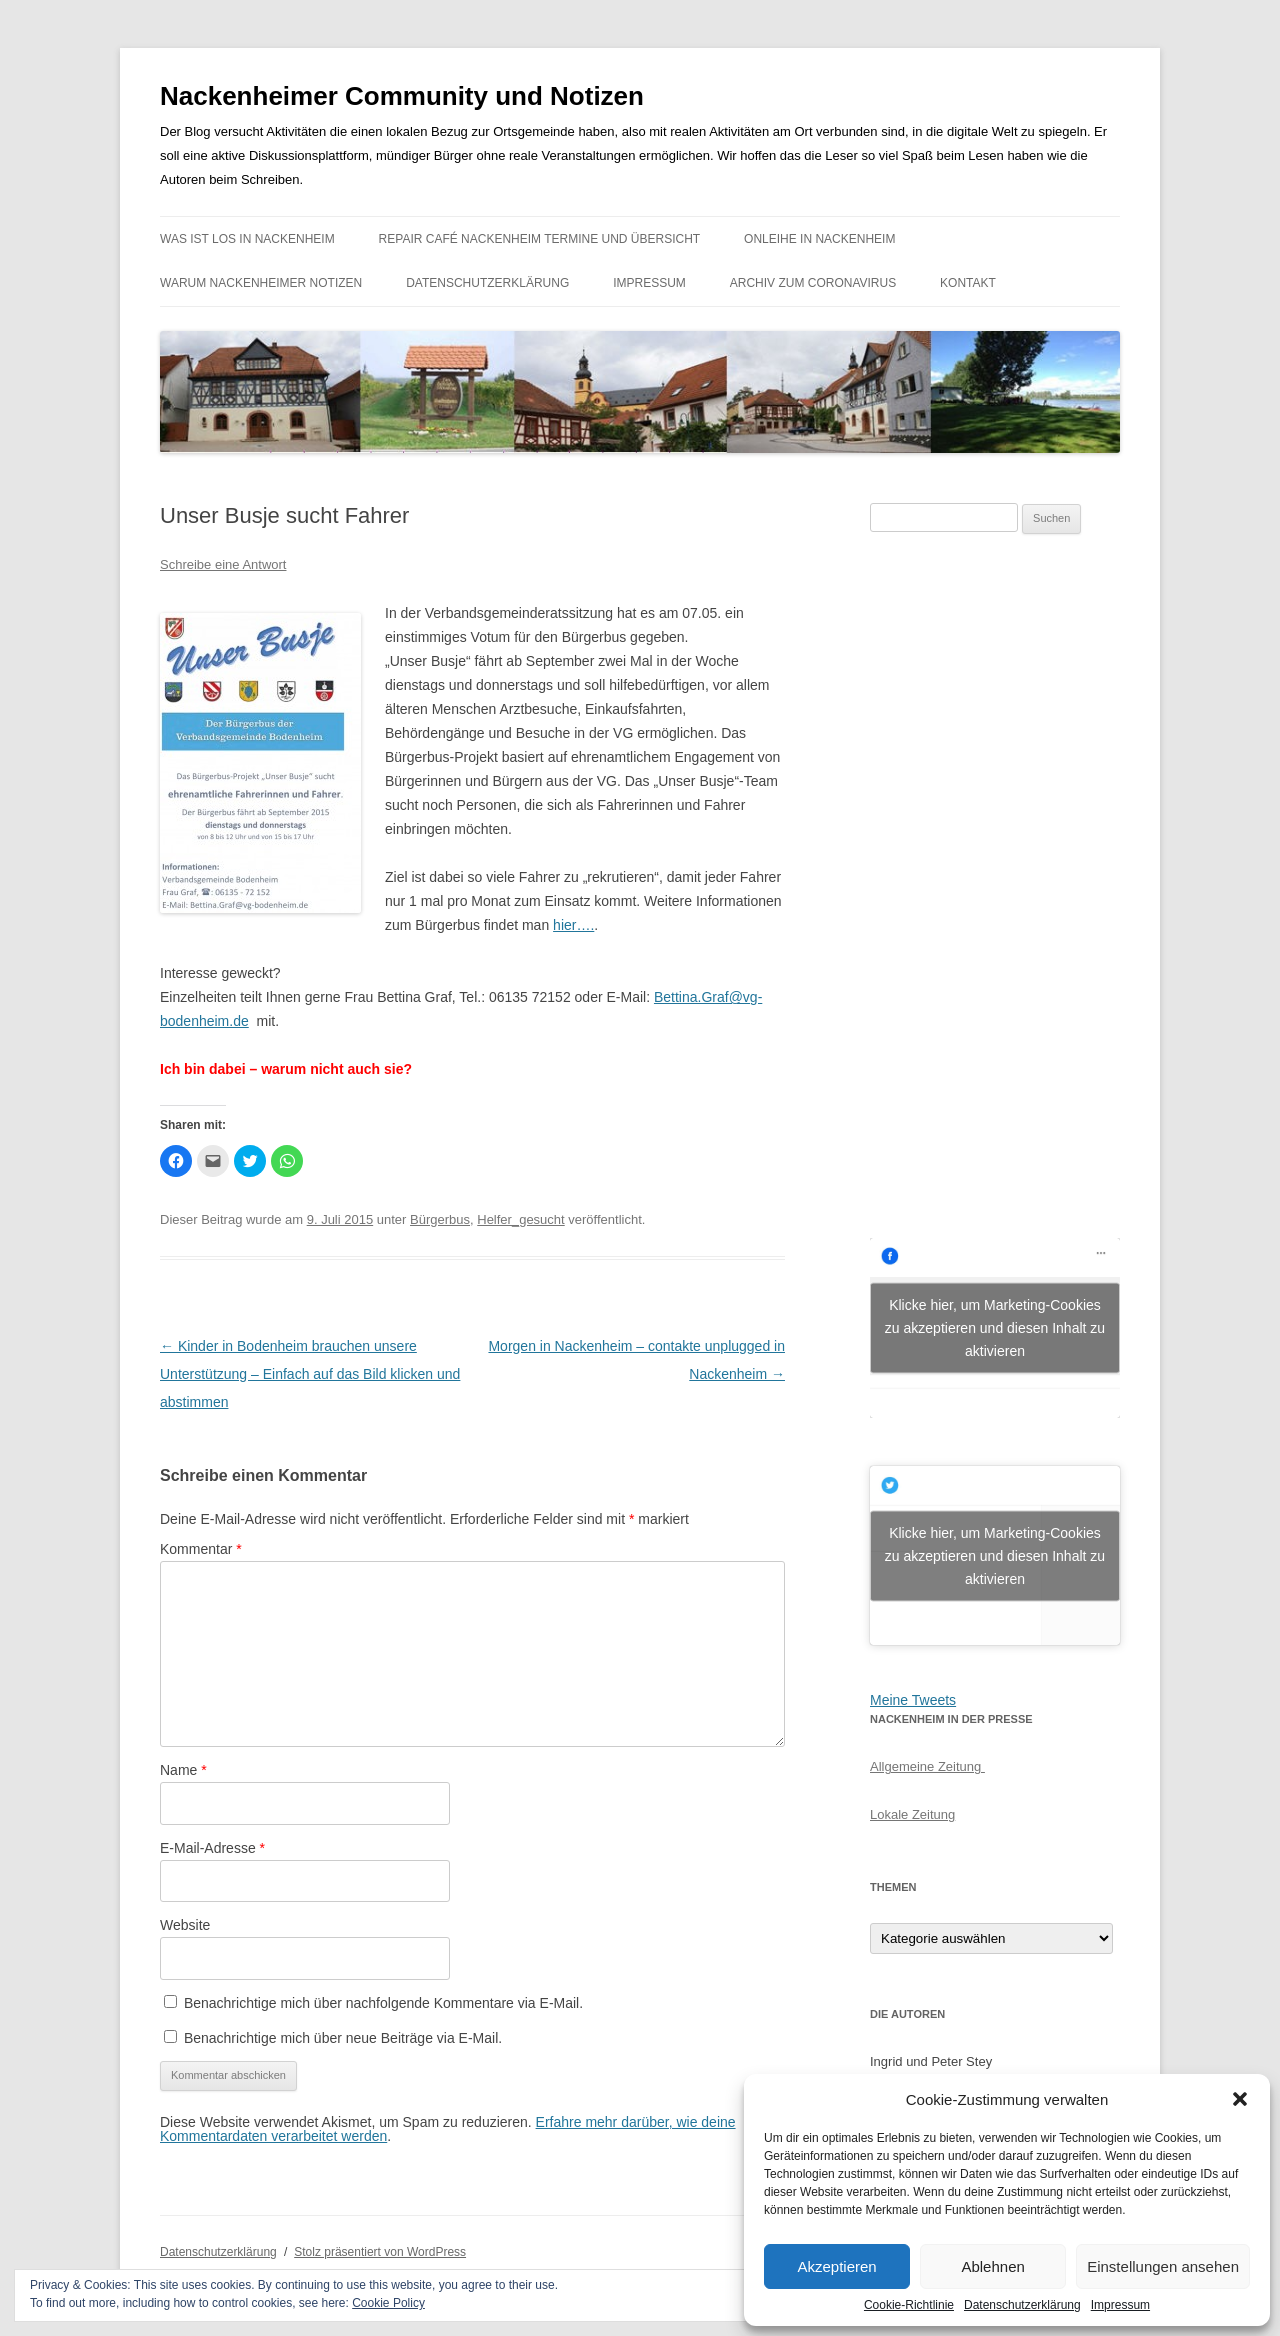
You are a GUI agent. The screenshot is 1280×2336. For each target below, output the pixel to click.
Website (185, 1925)
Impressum (1120, 2305)
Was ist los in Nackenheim (247, 239)
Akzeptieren (836, 2266)
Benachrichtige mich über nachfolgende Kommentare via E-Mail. (383, 2003)
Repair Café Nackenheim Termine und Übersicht (540, 239)
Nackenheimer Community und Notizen (402, 96)
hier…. (573, 925)
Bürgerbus (440, 1219)
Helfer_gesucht (520, 1219)
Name (183, 1770)
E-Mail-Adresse (212, 1848)
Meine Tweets (913, 1700)
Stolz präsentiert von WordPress (380, 2252)
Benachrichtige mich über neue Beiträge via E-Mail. (343, 2038)
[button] (1240, 2099)
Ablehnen (992, 2266)
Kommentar (201, 1549)
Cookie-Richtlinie (909, 2305)
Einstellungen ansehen (1163, 2266)
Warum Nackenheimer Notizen (261, 283)
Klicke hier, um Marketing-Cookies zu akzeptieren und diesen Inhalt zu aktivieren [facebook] (995, 1327)
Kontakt (968, 283)
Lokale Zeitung (912, 1814)
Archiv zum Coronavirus (813, 283)
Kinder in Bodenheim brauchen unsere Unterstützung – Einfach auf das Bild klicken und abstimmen (310, 1374)
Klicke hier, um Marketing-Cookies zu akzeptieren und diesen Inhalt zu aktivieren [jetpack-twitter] (995, 1555)
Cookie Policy (388, 2303)
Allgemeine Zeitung (927, 1766)
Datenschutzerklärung (1022, 2305)
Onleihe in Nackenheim (819, 239)
